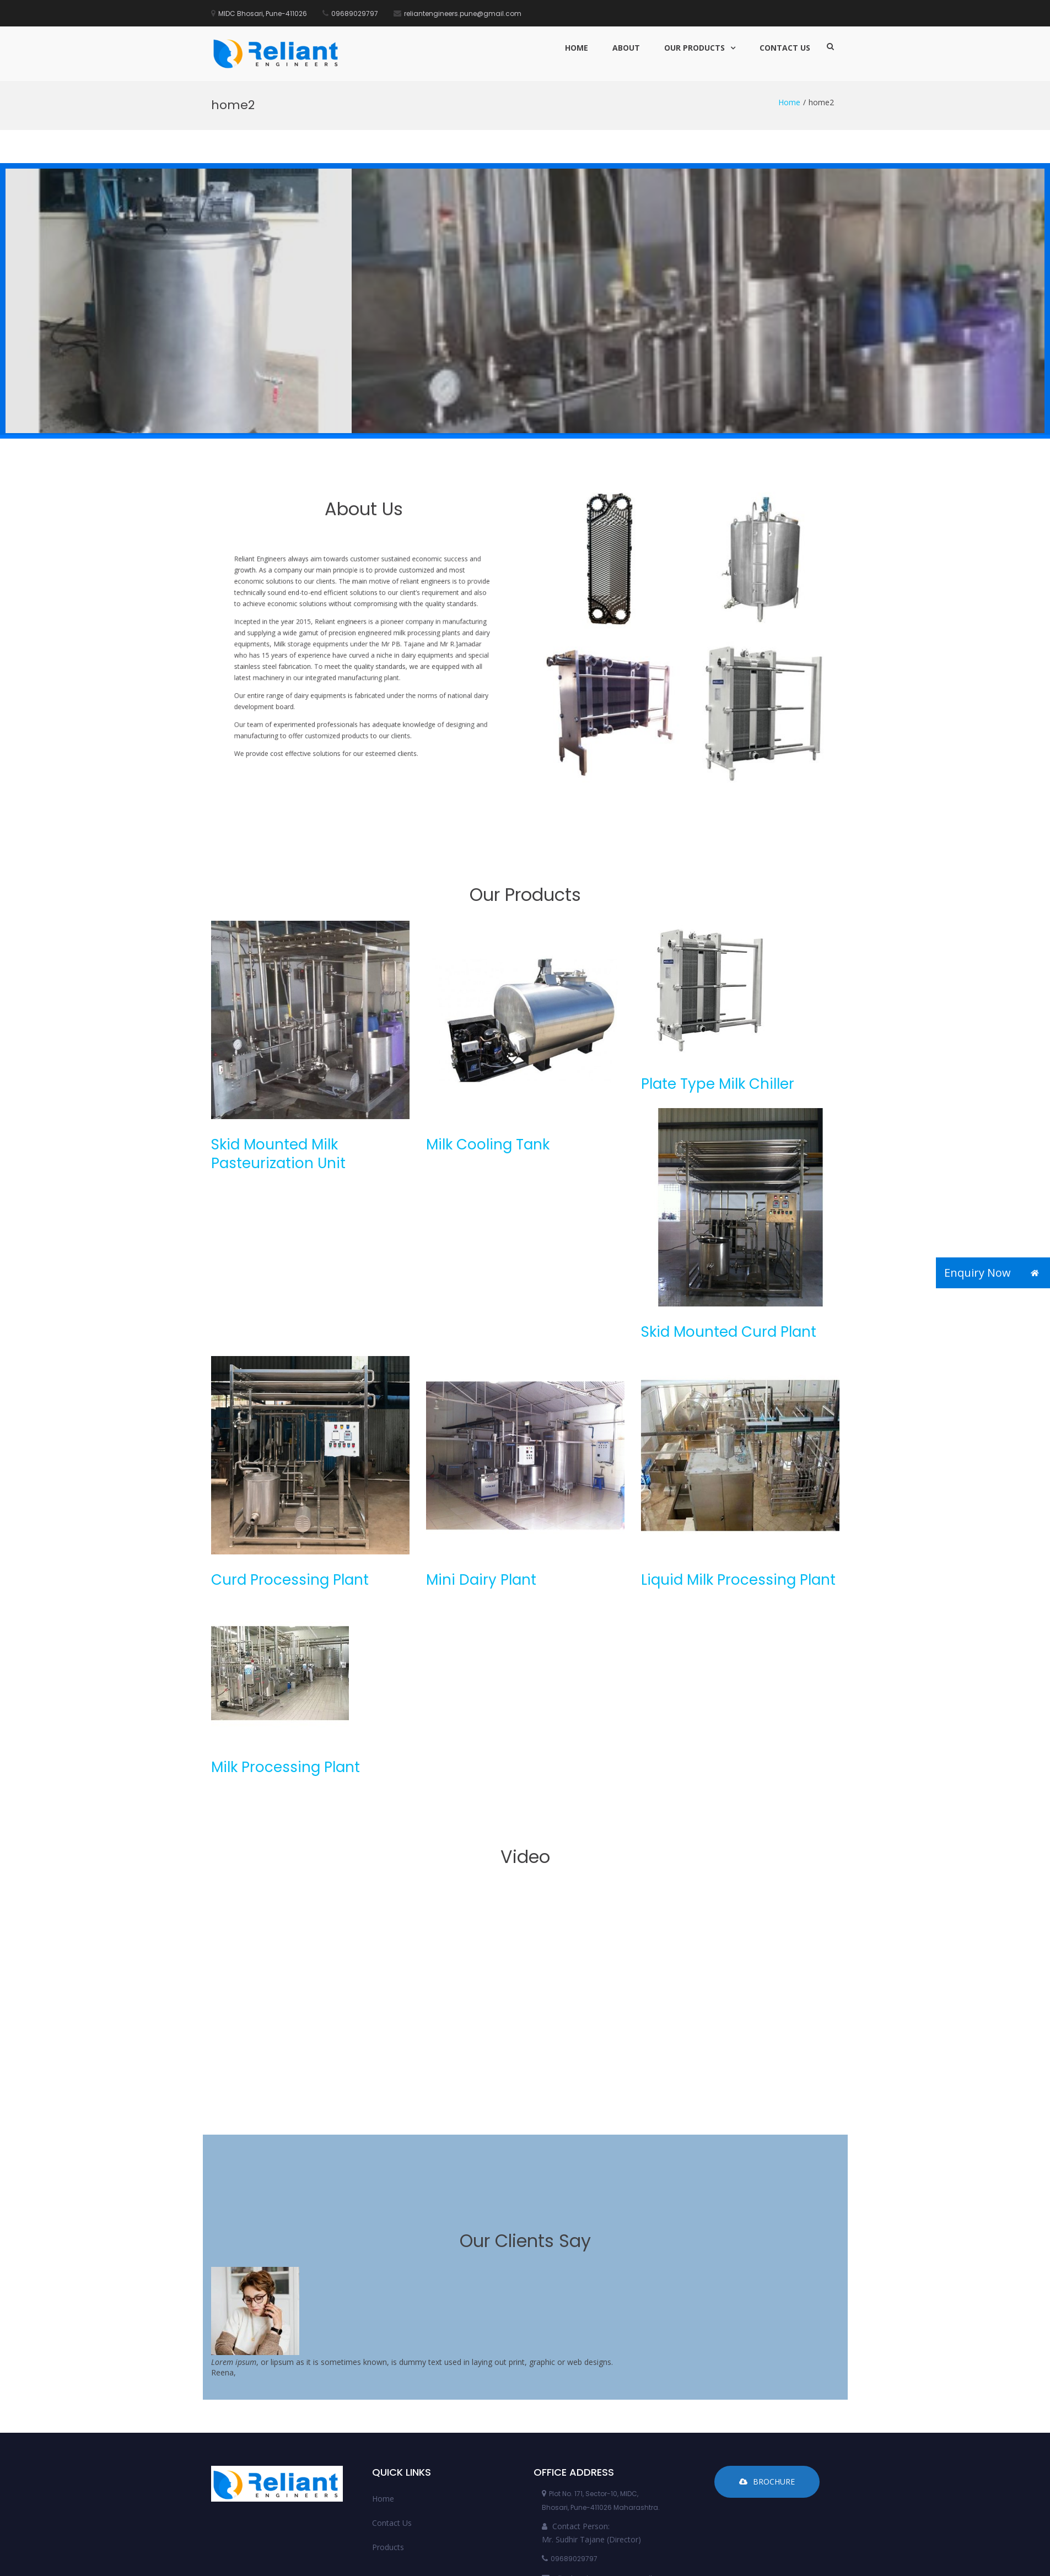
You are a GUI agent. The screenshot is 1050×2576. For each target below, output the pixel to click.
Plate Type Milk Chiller (717, 1002)
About (626, 47)
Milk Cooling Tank (488, 1063)
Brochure (767, 2400)
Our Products (694, 47)
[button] (1034, 1272)
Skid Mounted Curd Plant (728, 1250)
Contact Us (785, 47)
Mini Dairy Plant (481, 1498)
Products (388, 2466)
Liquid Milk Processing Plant (738, 1498)
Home (576, 47)
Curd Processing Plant (290, 1498)
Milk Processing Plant (285, 1685)
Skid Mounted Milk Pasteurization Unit (278, 1072)
